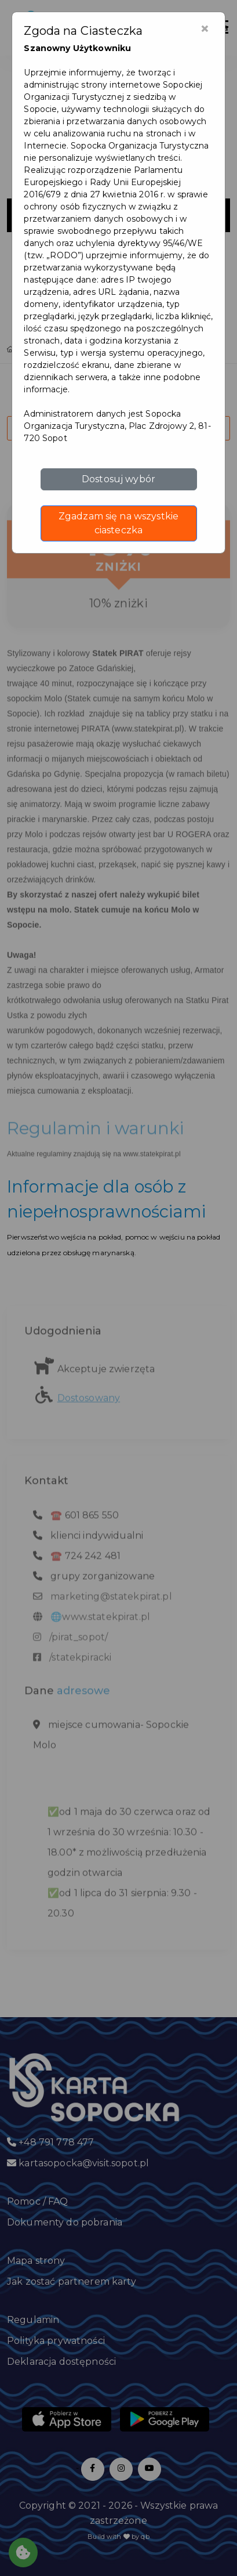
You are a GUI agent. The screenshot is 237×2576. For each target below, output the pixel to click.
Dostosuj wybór (118, 479)
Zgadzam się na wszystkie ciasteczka (118, 523)
